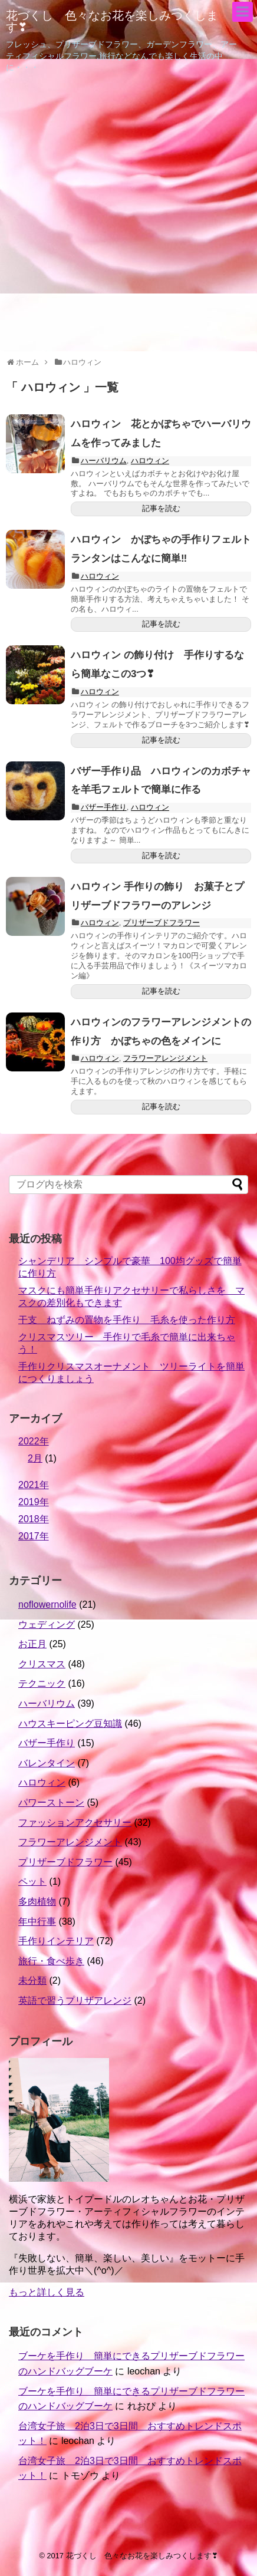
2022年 (33, 1441)
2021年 (33, 1485)
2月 (35, 1458)
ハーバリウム (104, 460)
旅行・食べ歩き (51, 1961)
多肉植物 (37, 1901)
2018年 (33, 1519)
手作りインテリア (56, 1941)
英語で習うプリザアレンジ (74, 2001)
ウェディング (46, 1625)
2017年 (33, 1536)
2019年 (33, 1502)
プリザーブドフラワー (161, 922)
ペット (32, 1881)
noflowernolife (47, 1604)
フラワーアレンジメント (165, 1058)
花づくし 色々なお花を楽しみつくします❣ (112, 21)
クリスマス (41, 1664)
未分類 (32, 1980)
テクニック (41, 1683)
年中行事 (37, 1922)
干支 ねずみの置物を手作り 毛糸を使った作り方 (126, 1320)
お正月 (32, 1644)
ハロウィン (150, 460)
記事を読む (161, 508)
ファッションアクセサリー (74, 1823)
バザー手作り (104, 807)
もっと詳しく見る (46, 2292)
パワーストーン (51, 1802)
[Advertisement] (128, 213)
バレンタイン (46, 1763)
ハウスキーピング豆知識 (70, 1724)
